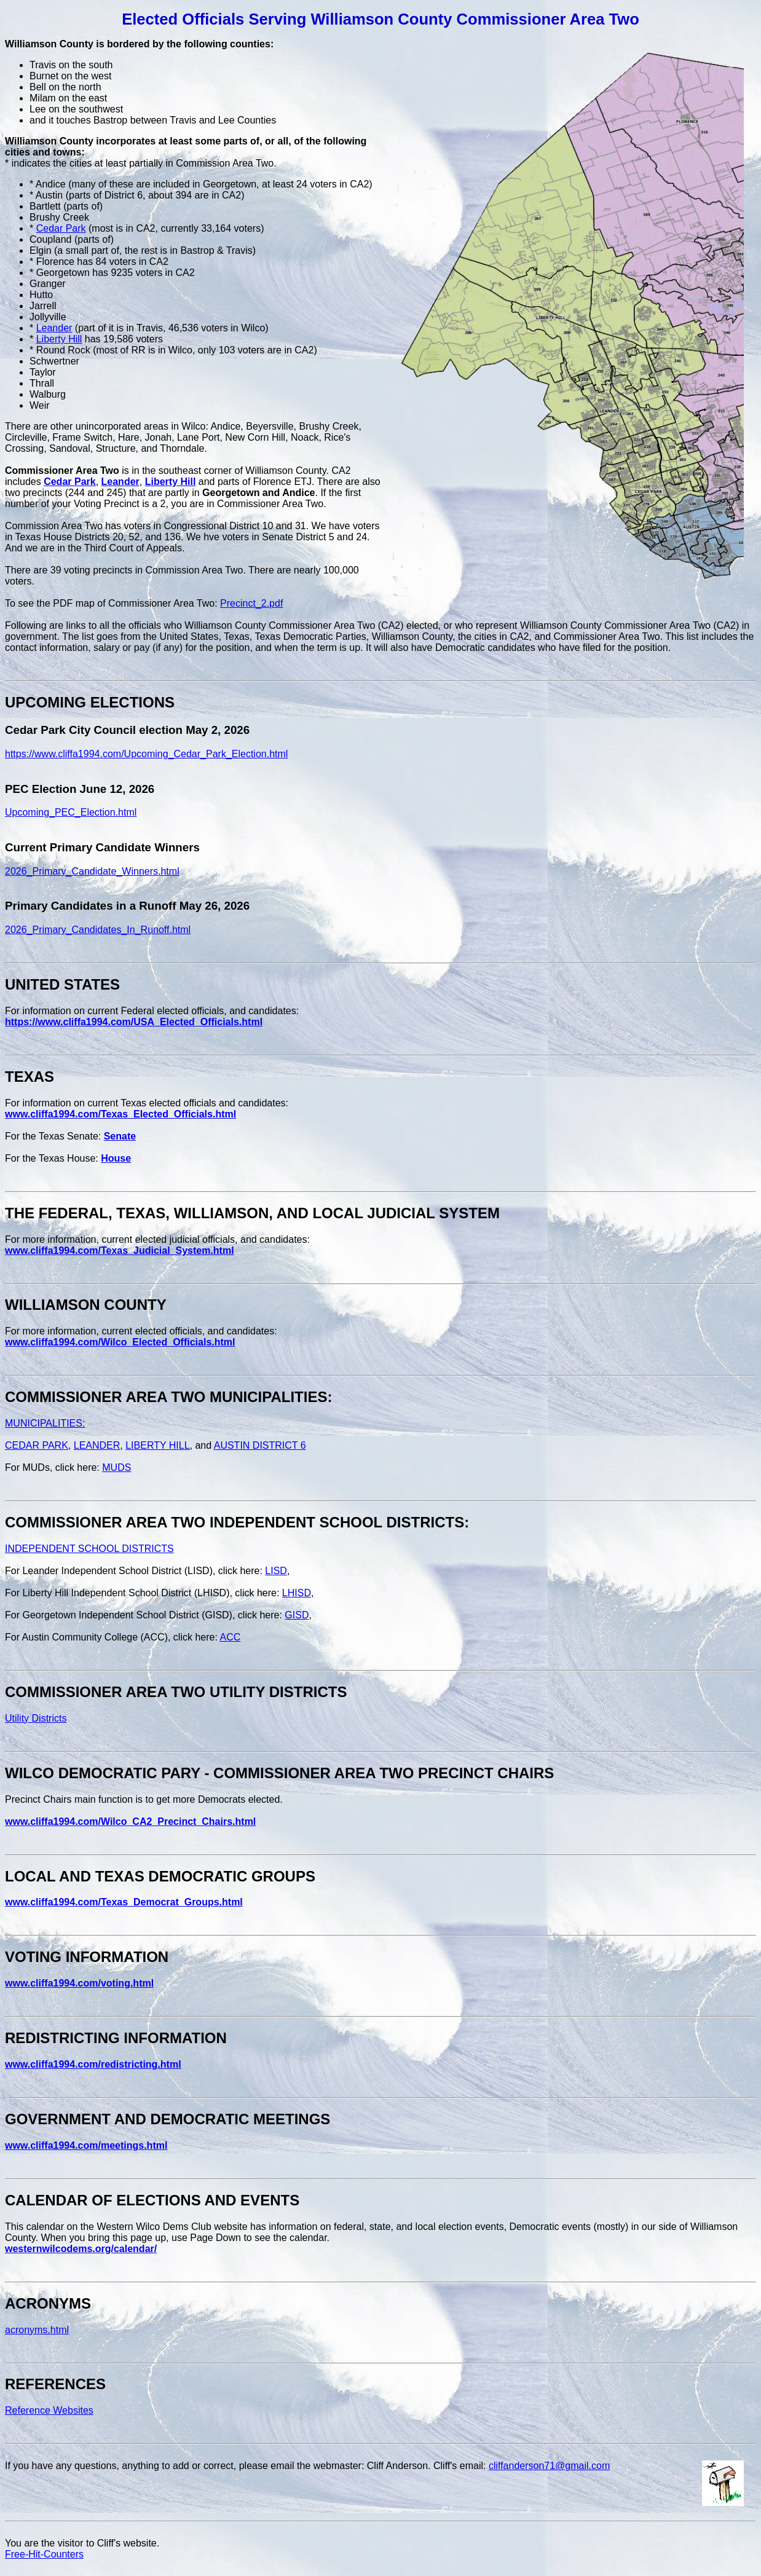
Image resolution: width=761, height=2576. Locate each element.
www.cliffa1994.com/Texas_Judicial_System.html (119, 1250)
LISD (276, 1571)
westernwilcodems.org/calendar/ (81, 2248)
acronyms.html (37, 2330)
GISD (297, 1615)
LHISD (296, 1593)
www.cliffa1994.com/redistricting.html (93, 2064)
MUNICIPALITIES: (45, 1423)
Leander (54, 328)
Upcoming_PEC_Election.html (70, 812)
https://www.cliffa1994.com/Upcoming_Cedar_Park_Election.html (146, 754)
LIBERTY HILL (157, 1445)
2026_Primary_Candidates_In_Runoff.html (98, 929)
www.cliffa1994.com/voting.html (79, 1983)
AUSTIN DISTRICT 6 (260, 1445)
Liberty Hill (59, 339)
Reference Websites (49, 2410)
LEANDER (97, 1445)
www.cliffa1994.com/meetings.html (86, 2145)
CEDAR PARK (36, 1445)
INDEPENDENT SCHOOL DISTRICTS (89, 1548)
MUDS (116, 1467)
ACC (229, 1637)
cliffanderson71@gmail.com (549, 2465)
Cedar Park (61, 228)
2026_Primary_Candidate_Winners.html (92, 871)
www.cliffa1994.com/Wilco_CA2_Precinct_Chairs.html (130, 1821)
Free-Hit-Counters (44, 2554)
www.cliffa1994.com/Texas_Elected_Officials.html (120, 1114)
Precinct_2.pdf (251, 603)
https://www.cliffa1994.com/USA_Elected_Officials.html (133, 1022)
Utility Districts (35, 1718)
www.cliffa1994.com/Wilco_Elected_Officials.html (120, 1342)
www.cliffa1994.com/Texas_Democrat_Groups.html (124, 1902)
